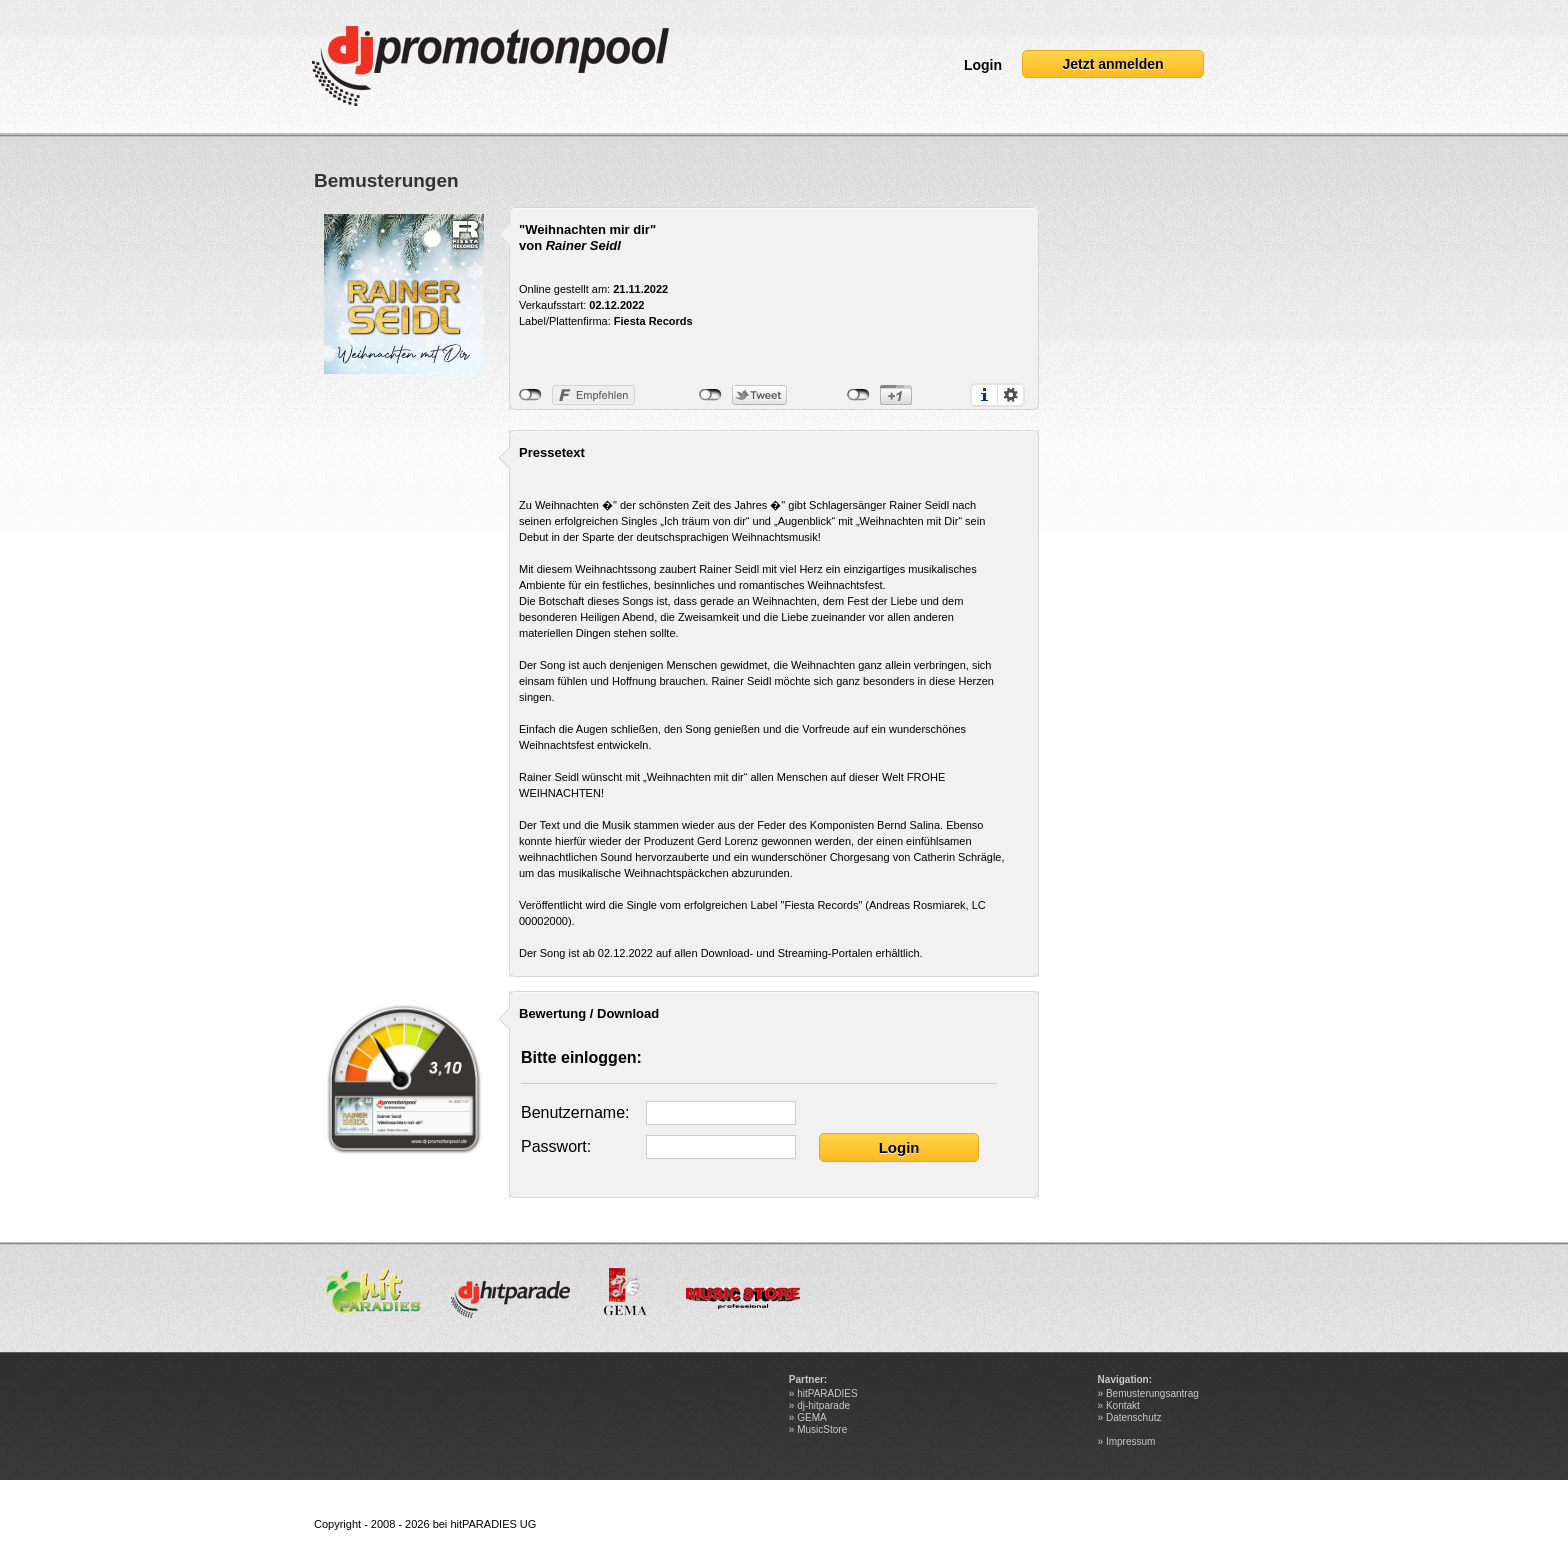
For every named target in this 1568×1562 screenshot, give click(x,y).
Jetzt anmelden (1112, 64)
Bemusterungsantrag (1152, 1393)
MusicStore (822, 1429)
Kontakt (1123, 1405)
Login (983, 65)
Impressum (1130, 1441)
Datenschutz (1134, 1417)
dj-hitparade (823, 1405)
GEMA (811, 1417)
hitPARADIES (827, 1393)
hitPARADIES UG (493, 1524)
